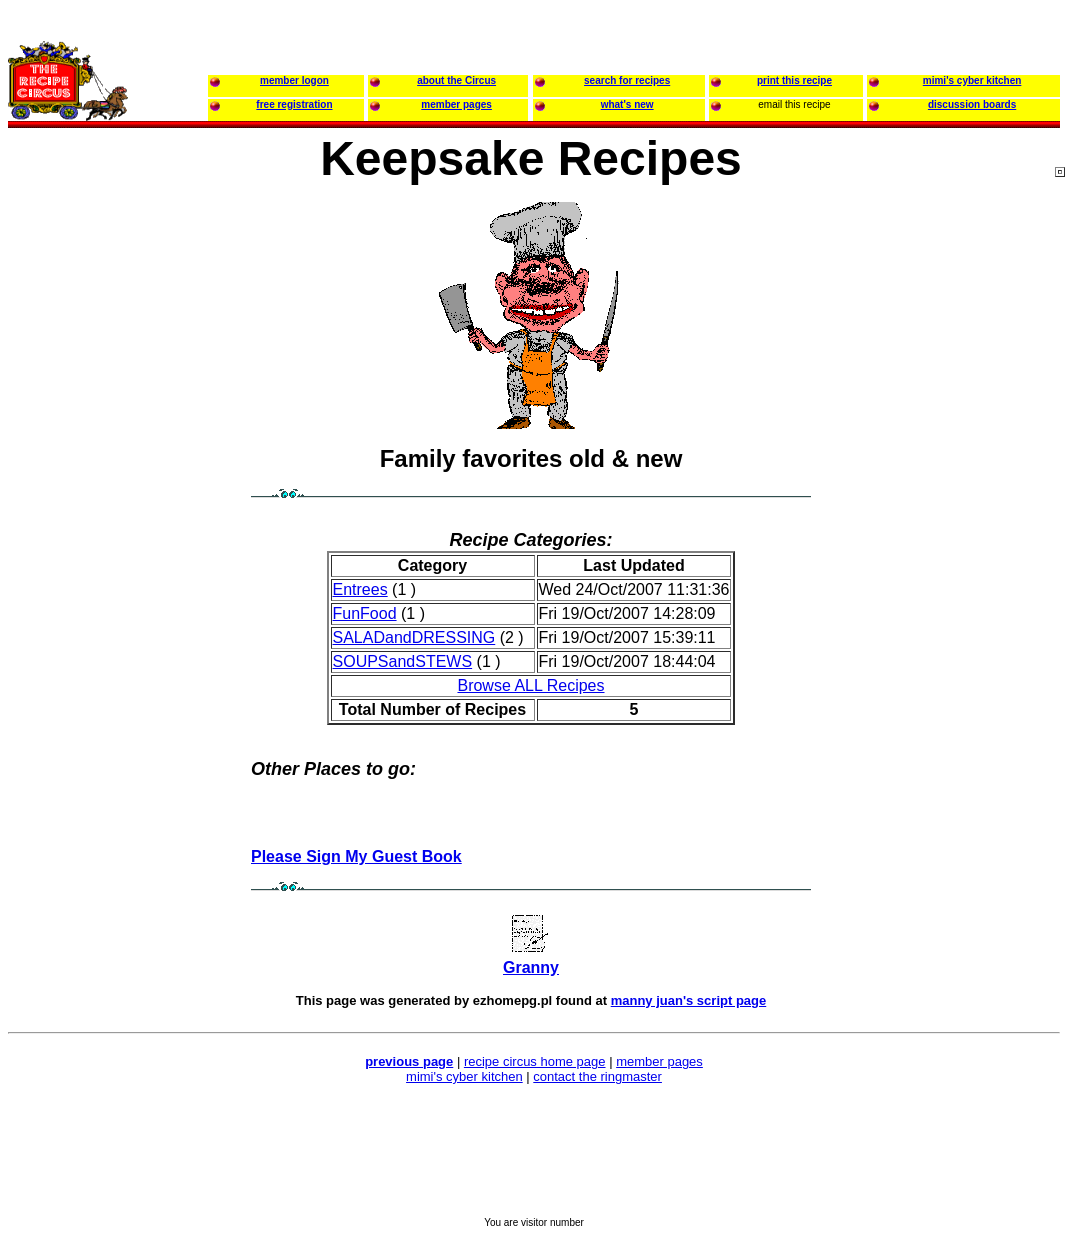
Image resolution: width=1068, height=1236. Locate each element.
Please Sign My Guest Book (356, 856)
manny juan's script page (689, 1000)
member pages (659, 1061)
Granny (531, 967)
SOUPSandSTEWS (403, 661)
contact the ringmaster (597, 1076)
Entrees (360, 589)
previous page (409, 1061)
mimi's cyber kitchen (464, 1076)
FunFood (365, 613)
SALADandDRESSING (414, 637)
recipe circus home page (535, 1061)
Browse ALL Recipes (530, 685)
